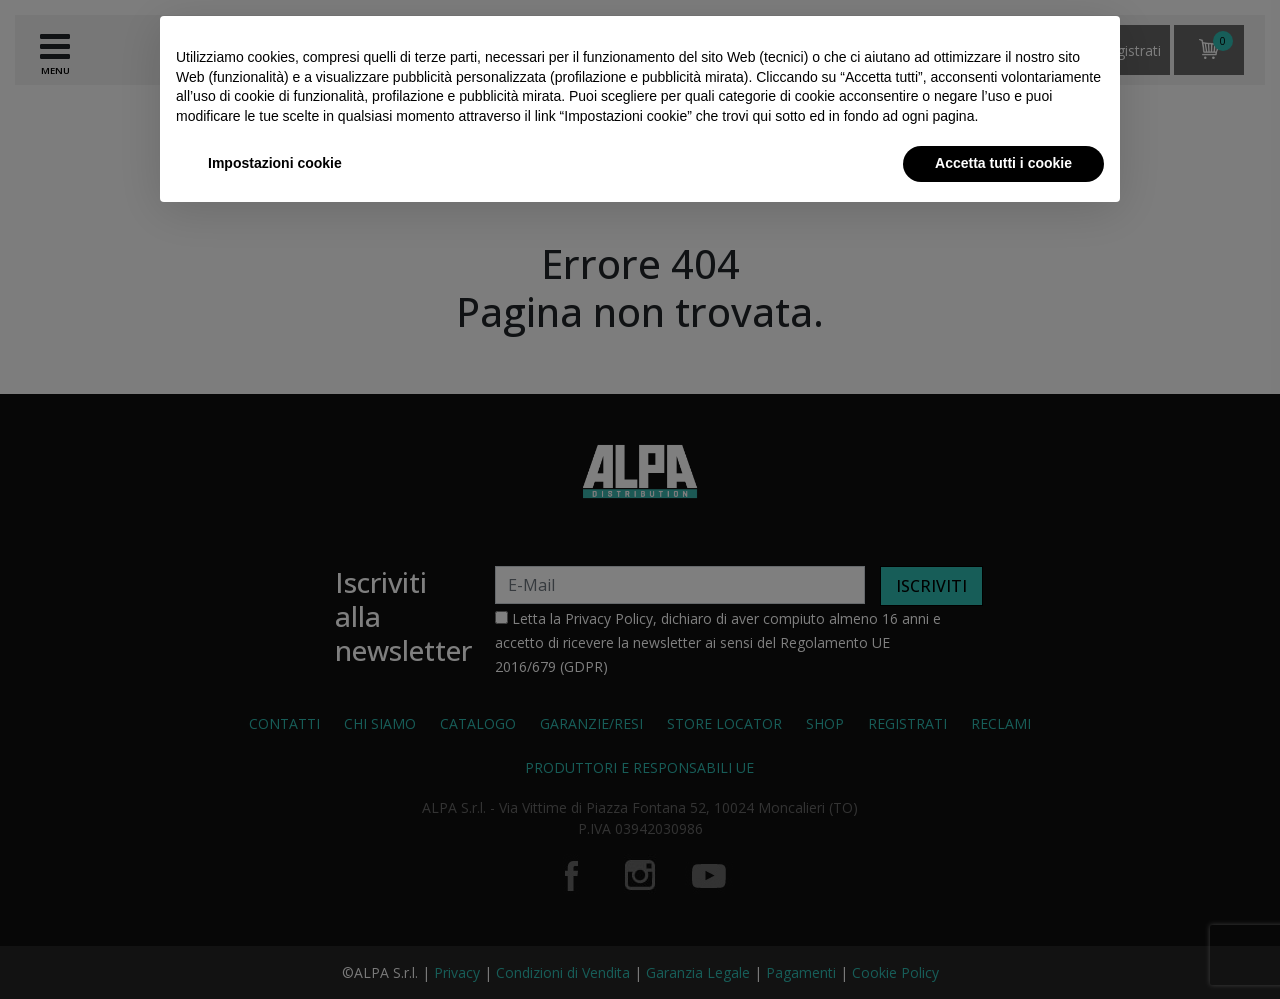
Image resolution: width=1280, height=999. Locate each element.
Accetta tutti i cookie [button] (1003, 163)
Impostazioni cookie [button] (275, 163)
